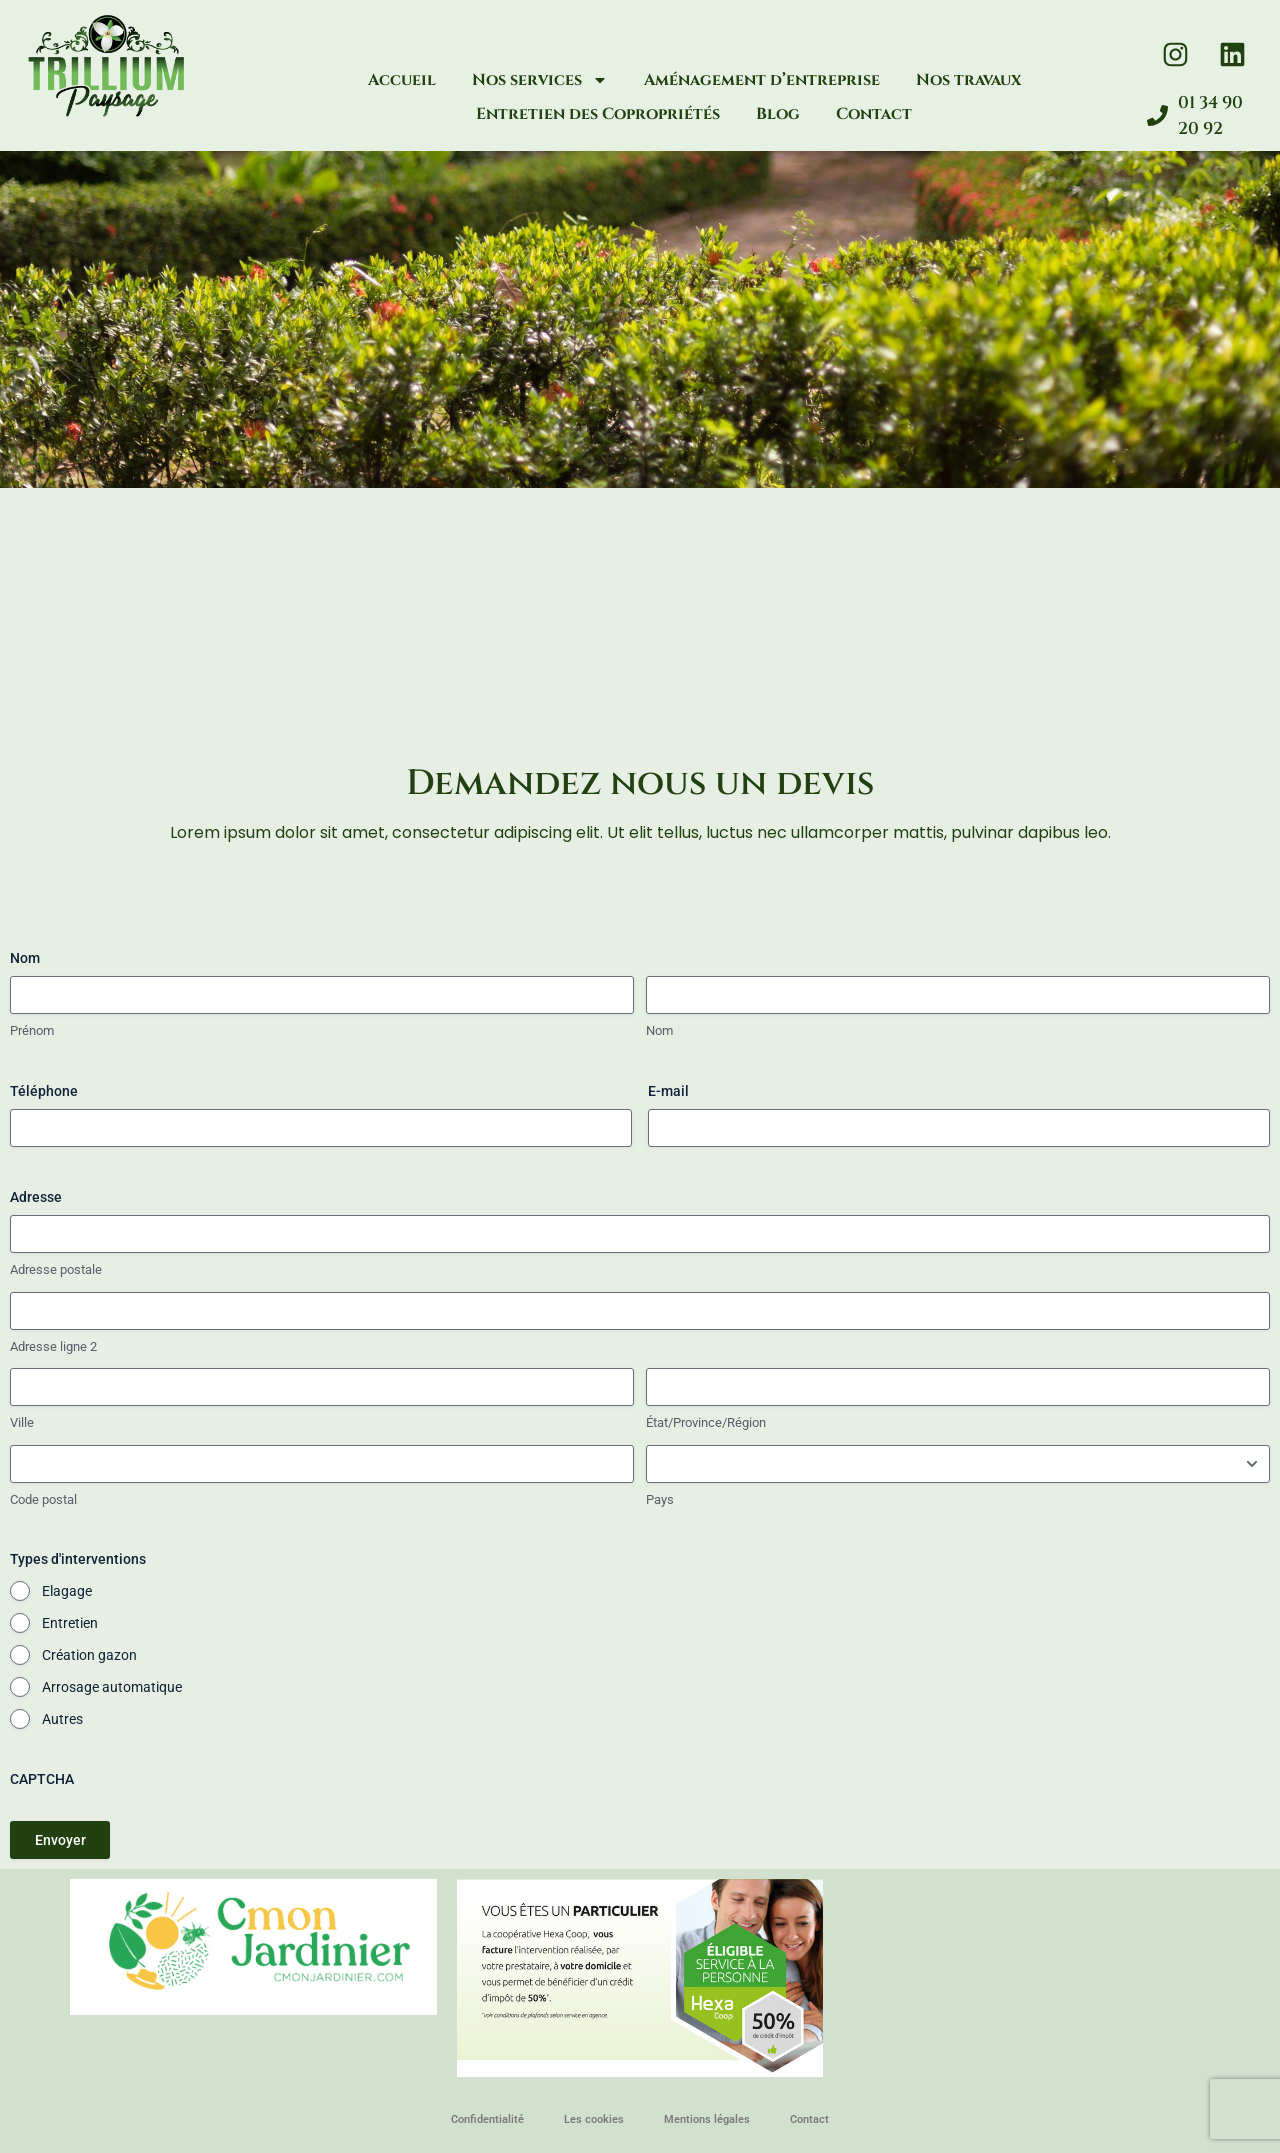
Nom (659, 1030)
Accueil (402, 80)
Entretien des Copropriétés (598, 114)
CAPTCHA (42, 1779)
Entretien (70, 1623)
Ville (22, 1422)
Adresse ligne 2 (53, 1346)
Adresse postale (56, 1269)
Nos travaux (968, 80)
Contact (874, 114)
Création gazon (89, 1655)
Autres (62, 1719)
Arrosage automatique (112, 1687)
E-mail (668, 1091)
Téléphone (44, 1091)
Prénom (32, 1030)
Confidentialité (487, 2119)
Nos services (540, 80)
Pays (660, 1499)
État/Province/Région (706, 1422)
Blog (778, 114)
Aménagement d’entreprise (762, 80)
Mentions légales (707, 2119)
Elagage (67, 1591)
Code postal (43, 1499)
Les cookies (594, 2119)
